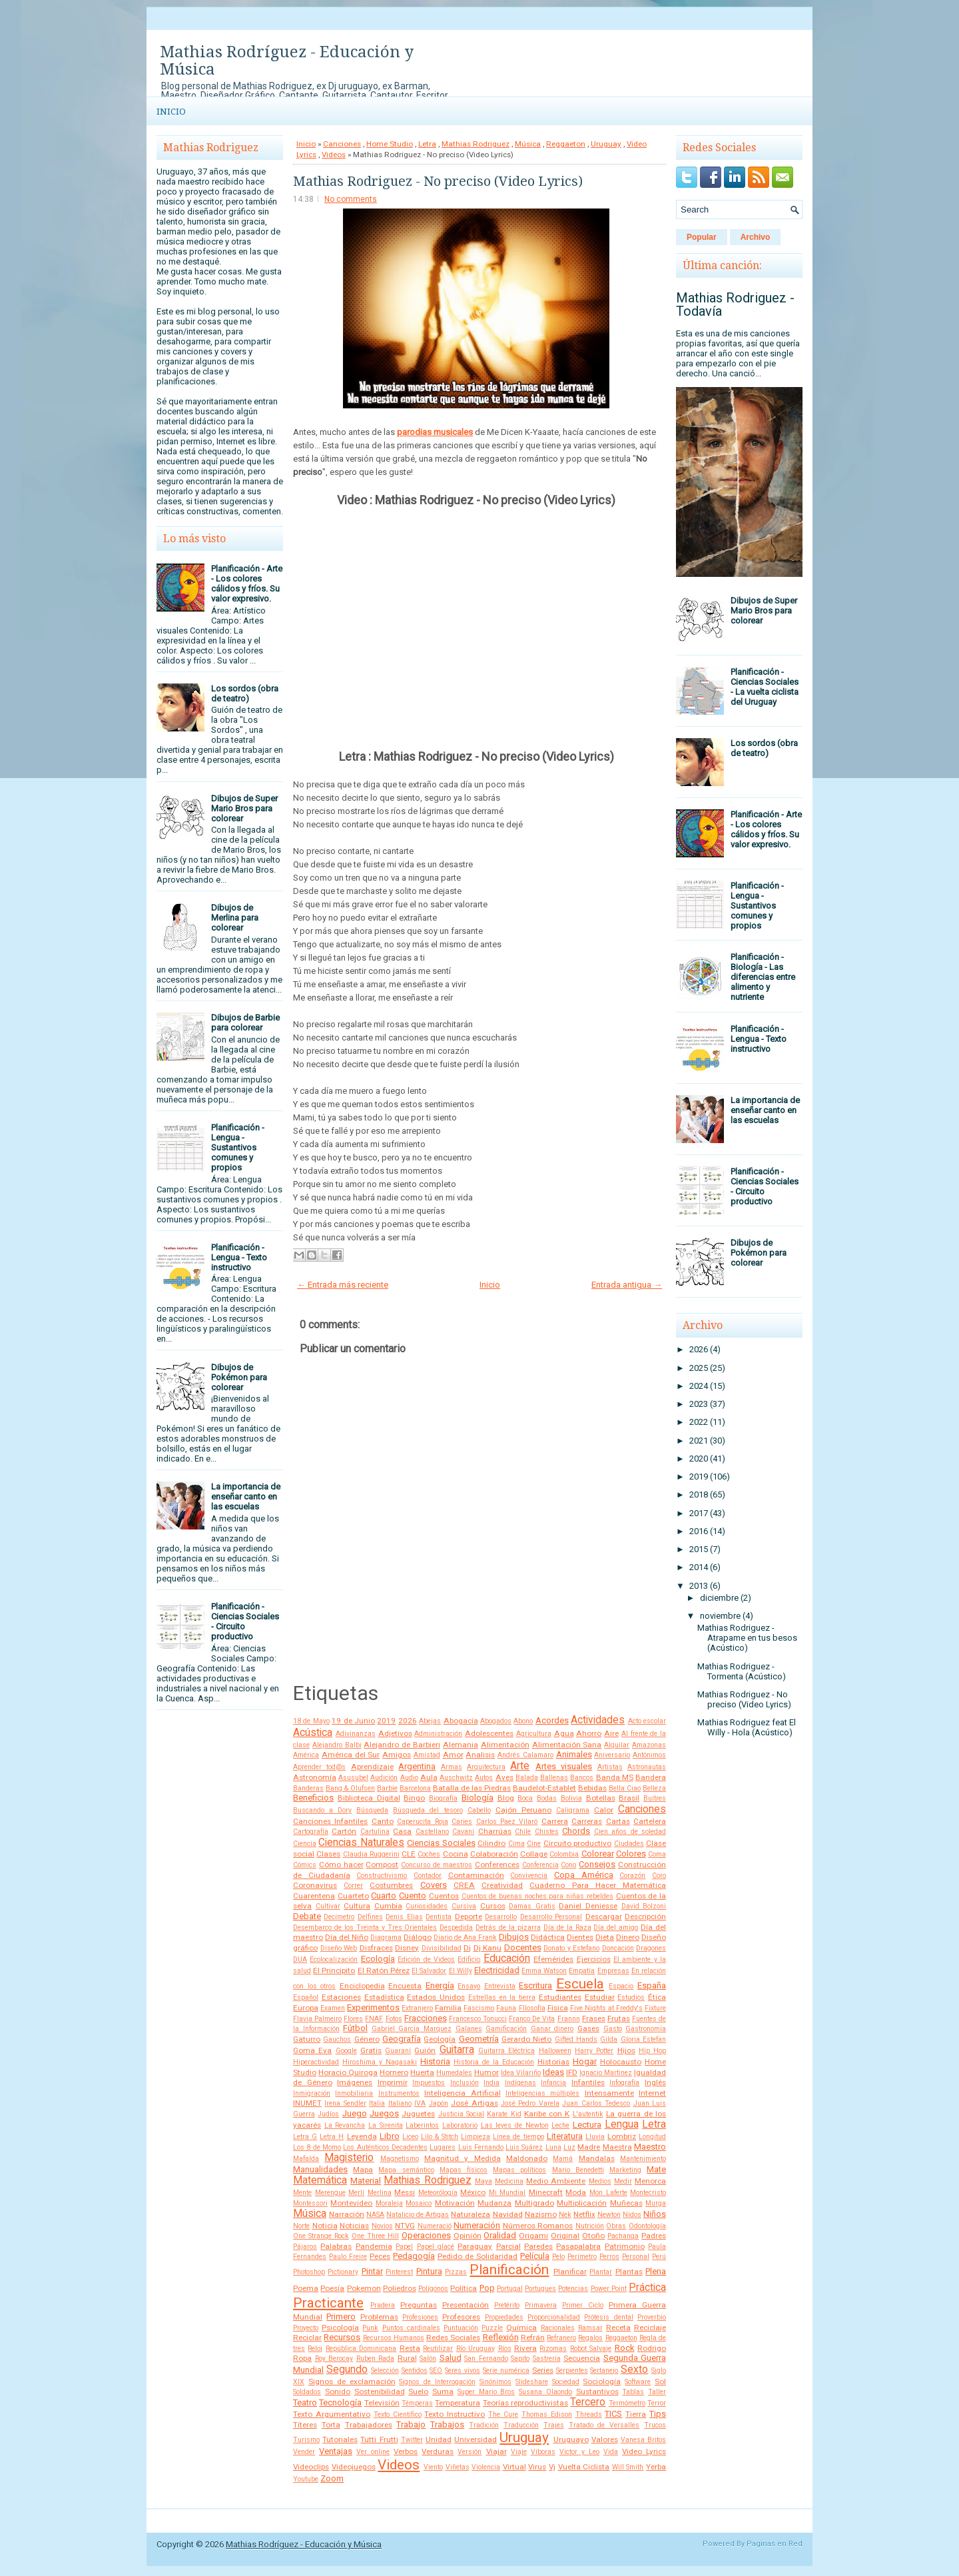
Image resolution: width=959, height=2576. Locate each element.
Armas (451, 1767)
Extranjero (417, 2008)
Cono (568, 1865)
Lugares (443, 2147)
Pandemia (374, 2246)
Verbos (406, 2451)
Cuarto (383, 1896)
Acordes (552, 1720)
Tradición (484, 2425)
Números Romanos (538, 2225)
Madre (588, 2147)
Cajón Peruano (523, 1810)
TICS (613, 2414)
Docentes (522, 1947)
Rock (625, 2348)
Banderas (308, 1788)
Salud (451, 2358)
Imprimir (393, 2082)
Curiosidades (427, 1906)
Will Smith (628, 2467)
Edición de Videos (426, 1959)
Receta (618, 2327)
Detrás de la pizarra (508, 1927)
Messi (404, 2192)
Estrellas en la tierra (501, 1997)
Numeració (435, 2226)
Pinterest (399, 2272)
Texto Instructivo (454, 2414)
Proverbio (651, 2317)
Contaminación (476, 1875)
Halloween (555, 2050)
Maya (483, 2181)
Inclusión (464, 2082)
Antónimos (649, 1755)
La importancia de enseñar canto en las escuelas (245, 1496)
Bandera (650, 1777)
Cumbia (388, 1906)
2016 (698, 1531)
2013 (698, 1586)
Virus (537, 2466)
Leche (560, 2125)
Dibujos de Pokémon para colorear (239, 1377)
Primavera (541, 2305)
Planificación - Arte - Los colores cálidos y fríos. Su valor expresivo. (246, 584)
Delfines (370, 1917)
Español (305, 1997)
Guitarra (457, 2050)
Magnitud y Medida (462, 2158)
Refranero (561, 2338)
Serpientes (572, 2370)
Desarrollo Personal (551, 1917)
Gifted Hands (576, 2039)
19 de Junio (353, 1720)
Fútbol (355, 2028)
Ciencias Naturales (361, 1843)
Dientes (580, 1937)
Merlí (356, 2192)
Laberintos (422, 2125)
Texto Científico (398, 2414)
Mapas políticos (519, 2170)
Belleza (654, 1788)
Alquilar (616, 1745)
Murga (655, 2203)
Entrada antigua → (626, 1285)
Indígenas (520, 2082)
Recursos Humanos (393, 2338)
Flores (353, 2018)
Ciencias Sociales (441, 1843)
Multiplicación (582, 2203)
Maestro (650, 2147)
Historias (553, 2061)
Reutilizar (438, 2348)
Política (463, 2288)
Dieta (604, 1937)
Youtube (305, 2479)
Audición (384, 1777)
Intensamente (609, 2093)
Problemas (379, 2317)
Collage (533, 1854)
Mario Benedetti (578, 2170)
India (491, 2082)
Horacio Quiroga (348, 2072)
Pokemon (364, 2288)
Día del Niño (346, 1937)
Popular (702, 237)
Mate (656, 2169)
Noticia (325, 2225)
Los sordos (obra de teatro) (244, 693)
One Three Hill (375, 2236)
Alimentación (505, 1744)
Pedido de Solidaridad (477, 2256)
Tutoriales (340, 2439)
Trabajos (447, 2424)
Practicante (328, 2303)
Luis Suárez (524, 2147)
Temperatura (457, 2402)
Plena (655, 2271)
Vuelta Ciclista (584, 2466)
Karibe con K (547, 2113)
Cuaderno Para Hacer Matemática (597, 1885)
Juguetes (418, 2113)
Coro (659, 1875)
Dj (467, 1947)
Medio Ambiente (555, 2181)
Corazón (632, 1875)
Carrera (554, 1821)
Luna (553, 2147)
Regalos (590, 2338)
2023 (698, 1404)
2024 (698, 1386)
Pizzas (456, 2272)
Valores (604, 2439)
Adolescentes (489, 1733)
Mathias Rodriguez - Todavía (735, 304)
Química (521, 2327)
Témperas (417, 2403)
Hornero (394, 2072)
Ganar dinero (552, 2028)
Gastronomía (645, 2028)
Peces (380, 2256)
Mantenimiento (643, 2158)
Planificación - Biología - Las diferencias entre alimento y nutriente (763, 977)
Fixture (655, 2008)
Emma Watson (544, 1970)
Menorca (650, 2181)
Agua (564, 1733)
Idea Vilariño (521, 2072)
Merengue (330, 2192)
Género (367, 2039)
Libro (390, 2136)
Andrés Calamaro (525, 1755)
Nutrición (589, 2226)
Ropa (302, 2358)
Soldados (307, 2391)
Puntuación (461, 2328)
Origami (533, 2235)
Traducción (521, 2425)
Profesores (461, 2317)
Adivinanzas (356, 1733)
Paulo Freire (348, 2256)
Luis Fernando (480, 2147)
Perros (609, 2256)
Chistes (547, 1831)
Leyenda (362, 2136)
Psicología (340, 2327)
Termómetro (627, 2403)
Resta (410, 2348)
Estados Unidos (436, 1997)
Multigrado (534, 2203)
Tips (657, 2414)
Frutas (618, 2018)
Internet (652, 2093)
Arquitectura (486, 1767)
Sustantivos (597, 2391)
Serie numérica (506, 2370)
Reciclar (307, 2337)
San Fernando (486, 2358)
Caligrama (572, 1810)
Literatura (565, 2136)
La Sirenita (385, 2125)
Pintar (372, 2271)
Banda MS (614, 1777)
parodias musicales (435, 432)
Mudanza (494, 2203)
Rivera (525, 2348)
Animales (574, 1754)
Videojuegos (354, 2466)
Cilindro (491, 1843)
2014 (698, 1567)
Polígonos (433, 2288)
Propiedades (504, 2317)
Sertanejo (604, 2370)
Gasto (612, 2028)
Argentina (417, 1766)
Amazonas (649, 1745)
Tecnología (340, 2402)
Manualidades (320, 2169)
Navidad (508, 2214)
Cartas (618, 1821)
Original (565, 2235)
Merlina (380, 2192)
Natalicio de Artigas (417, 2214)
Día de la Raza (567, 1927)
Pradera (382, 2305)
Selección (385, 2370)
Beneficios (313, 1798)
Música (528, 144)
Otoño (593, 2235)
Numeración (477, 2225)
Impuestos (428, 2082)
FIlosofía (532, 2008)
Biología (477, 1798)
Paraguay (475, 2246)
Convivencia (528, 1875)
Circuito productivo (577, 1843)
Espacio (621, 1986)
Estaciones (341, 1997)
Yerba (656, 2466)
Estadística (384, 1997)
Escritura (535, 1985)
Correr (353, 1885)
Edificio (469, 1959)
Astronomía (314, 1777)
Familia (448, 2007)
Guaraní (398, 2050)
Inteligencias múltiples (542, 2093)
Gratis (371, 2050)
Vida (610, 2451)
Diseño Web (339, 1948)
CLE (409, 1854)
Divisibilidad (442, 1948)
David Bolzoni (644, 1906)
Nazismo (541, 2214)
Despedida (456, 1927)
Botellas (600, 1798)
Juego (354, 2113)
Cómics (304, 1865)
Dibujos (514, 1937)
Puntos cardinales (411, 2328)
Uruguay (606, 144)
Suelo (418, 2391)
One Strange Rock (321, 2236)
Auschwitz (456, 1777)
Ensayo (469, 1986)
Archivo (756, 237)
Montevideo (351, 2203)
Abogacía (461, 1720)
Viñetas (458, 2467)
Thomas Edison (546, 2414)
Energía (440, 1985)
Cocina (455, 1854)
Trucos (655, 2425)
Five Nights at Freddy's (606, 2008)
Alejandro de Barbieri (402, 1744)
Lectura (587, 2125)
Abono (523, 1721)
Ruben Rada (375, 2358)
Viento (433, 2467)
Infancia (553, 2082)
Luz (569, 2147)
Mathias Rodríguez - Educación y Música (287, 61)
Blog (505, 1798)
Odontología (647, 2226)
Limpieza (475, 2136)
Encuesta (405, 1985)
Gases (588, 2028)
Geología (440, 2039)
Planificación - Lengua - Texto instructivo (239, 1257)
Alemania (460, 1744)
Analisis (480, 1754)
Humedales (454, 2072)
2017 (698, 1513)
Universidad (475, 2439)
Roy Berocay (334, 2358)
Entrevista (499, 1986)
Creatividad (502, 1885)
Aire (611, 1733)
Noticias (354, 2225)
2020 (698, 1459)
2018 (698, 1495)
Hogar (585, 2061)
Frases (593, 2018)
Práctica (647, 2288)
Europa (305, 2007)
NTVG (405, 2225)
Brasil (629, 1798)
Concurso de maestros (436, 1865)
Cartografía (310, 1831)
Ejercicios (594, 1959)
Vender (304, 2451)
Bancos (581, 1777)
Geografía (401, 2039)
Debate (307, 1916)
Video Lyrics (644, 2451)
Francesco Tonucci (478, 2018)
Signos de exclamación (352, 2381)
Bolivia (571, 1798)
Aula (429, 1777)
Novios (382, 2226)
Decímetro (339, 1917)
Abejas (430, 1721)
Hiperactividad (316, 2062)
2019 (386, 1720)
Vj (552, 2466)
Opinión (467, 2235)
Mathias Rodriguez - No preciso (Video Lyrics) (438, 181)
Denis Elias (404, 1917)
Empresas (613, 1970)
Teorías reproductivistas (525, 2402)
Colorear (597, 1854)
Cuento (412, 1896)
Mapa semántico (406, 2170)
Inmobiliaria (354, 2093)
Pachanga (623, 2236)
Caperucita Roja (422, 1821)
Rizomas (553, 2348)
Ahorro (588, 1733)
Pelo (558, 2256)
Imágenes (354, 2082)
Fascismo (479, 2008)
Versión (469, 2451)
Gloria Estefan (643, 2039)
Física (557, 2007)
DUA (300, 1959)
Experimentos (373, 2007)
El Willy (460, 1970)
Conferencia (540, 1865)
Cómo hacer (341, 1864)
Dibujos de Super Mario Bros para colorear (244, 808)
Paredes (538, 2246)
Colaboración (494, 1854)
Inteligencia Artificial (462, 2093)
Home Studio (389, 144)
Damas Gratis (532, 1906)
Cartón (344, 1831)
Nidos (632, 2214)
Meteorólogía (438, 2192)
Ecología (378, 1959)
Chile (523, 1831)
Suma (443, 2391)
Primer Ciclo (582, 2305)
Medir (623, 2181)
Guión (425, 2050)
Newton (609, 2214)
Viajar (496, 2451)
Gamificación (506, 2028)
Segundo (347, 2369)
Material (365, 2181)
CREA (464, 1885)
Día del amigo (615, 1927)
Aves (504, 1777)
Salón (428, 2358)
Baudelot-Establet (544, 1788)
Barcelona (415, 1788)
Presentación (465, 2305)
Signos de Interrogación (437, 2381)
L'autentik (588, 2114)
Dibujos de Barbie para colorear (245, 1023)
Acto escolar (647, 1721)
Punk (370, 2328)
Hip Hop (652, 2050)
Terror (656, 2403)
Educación (506, 1958)
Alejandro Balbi (337, 1745)
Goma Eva (312, 2050)
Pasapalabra (578, 2246)
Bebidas (592, 1788)
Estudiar (600, 1997)
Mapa (363, 2169)
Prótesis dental (608, 2317)
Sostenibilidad (379, 2391)
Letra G (305, 2136)
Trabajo (411, 2424)
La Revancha (345, 2125)
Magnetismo (399, 2158)
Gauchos (337, 2039)
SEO (436, 2370)
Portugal (510, 2288)
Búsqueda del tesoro (427, 1810)
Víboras (543, 2451)
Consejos (597, 1864)
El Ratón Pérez (384, 1970)
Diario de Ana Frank (465, 1937)
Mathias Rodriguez (475, 144)
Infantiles (588, 2082)
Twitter (412, 2439)
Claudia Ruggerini (371, 1854)
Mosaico (419, 2203)
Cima (516, 1843)
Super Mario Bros (486, 2391)
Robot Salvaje (590, 2348)
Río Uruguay (475, 2348)
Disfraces (376, 1947)
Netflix (584, 2214)
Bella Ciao (625, 1788)
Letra (427, 144)
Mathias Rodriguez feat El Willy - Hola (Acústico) (746, 1727)
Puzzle (492, 2328)
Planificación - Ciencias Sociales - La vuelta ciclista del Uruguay (765, 687)
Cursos (492, 1906)
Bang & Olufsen (350, 1788)
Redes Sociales (453, 2337)
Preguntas (418, 2305)
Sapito (520, 2358)
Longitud (652, 2136)
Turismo (306, 2439)
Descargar (603, 1916)
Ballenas (554, 1777)
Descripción (645, 1916)
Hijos (626, 2050)
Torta (331, 2424)
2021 (698, 1441)
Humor (486, 2072)
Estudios (631, 1997)
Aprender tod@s (319, 1767)
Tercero (587, 2402)
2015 (698, 1549)
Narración (346, 2214)
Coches (429, 1854)
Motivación (455, 2203)
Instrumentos (399, 2093)
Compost (382, 1864)
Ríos (504, 2348)
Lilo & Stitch (439, 2136)
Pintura (429, 2271)
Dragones (651, 1948)
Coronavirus (315, 1885)
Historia (435, 2061)
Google (346, 2050)
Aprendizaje (372, 1766)
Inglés (655, 2082)
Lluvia (595, 2136)
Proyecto (305, 2328)
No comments (350, 199)
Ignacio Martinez (605, 2072)
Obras (616, 2226)
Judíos (328, 2114)
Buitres (654, 1798)
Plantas (629, 2271)
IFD (571, 2072)
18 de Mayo (311, 1721)
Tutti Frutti (379, 2439)
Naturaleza (470, 2214)
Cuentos (444, 1896)
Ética (657, 1997)
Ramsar (590, 2328)
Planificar (570, 2271)
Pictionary (343, 2272)
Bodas (547, 1798)
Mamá (563, 2158)
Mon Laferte (608, 2192)
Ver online (373, 2451)
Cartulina (375, 1831)
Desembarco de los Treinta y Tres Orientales (365, 1927)
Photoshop (309, 2272)
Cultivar (328, 1906)
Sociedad (565, 2381)
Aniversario (612, 1755)
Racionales (558, 2328)
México (472, 2192)
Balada (526, 1777)
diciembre (719, 1598)
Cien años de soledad (630, 1831)
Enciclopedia (362, 1985)
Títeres (305, 2424)
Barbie (387, 1788)
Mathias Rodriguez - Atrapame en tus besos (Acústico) (747, 1638)
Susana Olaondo (545, 2391)
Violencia (486, 2467)
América (306, 1755)
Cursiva (464, 1906)
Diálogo (418, 1937)
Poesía (332, 2288)
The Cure (503, 2414)
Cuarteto (353, 1896)
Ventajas (335, 2451)
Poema (305, 2288)
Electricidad (496, 1970)
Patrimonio (625, 2246)
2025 (698, 1368)
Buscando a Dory (322, 1810)
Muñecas (626, 2203)
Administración (438, 1733)
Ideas (553, 2072)
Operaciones (426, 2235)
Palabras (336, 2246)
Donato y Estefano (571, 1948)
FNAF (374, 2018)
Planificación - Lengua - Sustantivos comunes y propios (237, 1147)
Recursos (342, 2337)
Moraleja (389, 2203)
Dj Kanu (488, 1947)
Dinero (627, 1937)
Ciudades (629, 1843)
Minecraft (546, 2192)
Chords (576, 1831)
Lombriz (621, 2136)
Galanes (469, 2028)
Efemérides (553, 1959)
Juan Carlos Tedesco (596, 2103)
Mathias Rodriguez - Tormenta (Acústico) (741, 1671)
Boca (525, 1798)
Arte (519, 1766)
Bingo (414, 1798)
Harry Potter (594, 2050)
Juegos (384, 2113)
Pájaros (305, 2246)
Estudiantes (560, 1997)
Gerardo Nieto (526, 2039)
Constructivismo (381, 1875)
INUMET (307, 2103)
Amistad (427, 1755)
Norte (301, 2226)
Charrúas (494, 1831)
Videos (334, 154)
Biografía (443, 1798)
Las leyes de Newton (515, 2125)
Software (638, 2381)
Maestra (617, 2147)
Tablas (633, 2391)
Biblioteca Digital (369, 1798)
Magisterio (349, 2158)
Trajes (553, 2425)
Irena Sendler (345, 2103)
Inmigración (311, 2093)
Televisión (382, 2402)
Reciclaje (650, 2327)
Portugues (540, 2288)
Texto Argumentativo (331, 2414)
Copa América (583, 1875)
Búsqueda (372, 1810)
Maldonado (526, 2158)
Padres (653, 2235)
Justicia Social (461, 2114)
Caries (462, 1821)
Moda (575, 2192)
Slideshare (531, 2381)
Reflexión (501, 2337)
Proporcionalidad (553, 2317)
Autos (484, 1777)
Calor (603, 1810)
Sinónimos (495, 2381)
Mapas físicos (463, 2170)
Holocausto (620, 2061)
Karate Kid (504, 2114)
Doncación (618, 1948)
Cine (534, 1843)
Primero (341, 2317)
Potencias (573, 2288)
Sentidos (415, 2370)
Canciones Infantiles (330, 1821)
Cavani (463, 1831)
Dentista (439, 1917)
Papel (404, 2246)
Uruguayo (571, 2439)
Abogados (495, 1721)
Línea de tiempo (518, 2136)
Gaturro (306, 2039)
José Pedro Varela (530, 2103)
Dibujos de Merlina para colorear (234, 918)
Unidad (439, 2439)
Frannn (568, 2018)
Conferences (497, 1864)
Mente (302, 2192)
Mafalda (306, 2158)
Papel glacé (435, 2246)
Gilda (608, 2039)
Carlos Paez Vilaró (507, 1821)
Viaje (519, 2451)
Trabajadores (368, 2424)
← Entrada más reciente (342, 1285)
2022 (698, 1422)
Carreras (586, 1821)
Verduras (438, 2451)
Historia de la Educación (494, 2062)
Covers (433, 1885)
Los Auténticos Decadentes (385, 2147)
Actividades (598, 1720)
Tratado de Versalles (604, 2425)
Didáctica (548, 1937)
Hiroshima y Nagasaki (379, 2062)
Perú (659, 2256)
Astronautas (646, 1767)
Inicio (171, 112)
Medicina (509, 2181)
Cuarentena (314, 1896)
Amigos (396, 1754)
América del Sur (351, 1754)
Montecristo (648, 2192)
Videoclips (311, 2466)
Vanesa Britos (643, 2439)
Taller (657, 2391)
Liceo (410, 2136)
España (651, 1985)
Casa (402, 1831)
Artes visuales (563, 1766)
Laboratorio (460, 2125)
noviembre (720, 1616)
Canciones (342, 144)
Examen (332, 2008)
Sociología (602, 2381)
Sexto (634, 2369)
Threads (588, 2414)
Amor (453, 1754)
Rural (407, 2358)
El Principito (334, 1970)
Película (534, 2256)
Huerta (422, 2072)
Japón (438, 2103)
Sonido (337, 2391)
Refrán (533, 2337)
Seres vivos (462, 2370)
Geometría (479, 2039)
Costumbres (391, 1885)
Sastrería (547, 2358)
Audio (409, 1777)
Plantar (600, 2272)
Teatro (305, 2402)
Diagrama (386, 1937)
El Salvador (429, 1970)
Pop (487, 2288)
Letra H (332, 2136)
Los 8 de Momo (317, 2147)
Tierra (635, 2414)
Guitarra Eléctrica (506, 2050)
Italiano (400, 2103)
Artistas (610, 1767)
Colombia (564, 1854)
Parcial (508, 2246)
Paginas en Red (774, 2543)
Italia (377, 2103)
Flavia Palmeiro (317, 2018)
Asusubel (353, 1777)
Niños (654, 2214)
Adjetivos (395, 1733)
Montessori (310, 2203)
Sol (660, 2381)
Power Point (609, 2288)
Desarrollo (501, 1917)
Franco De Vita (532, 2018)
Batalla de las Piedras (472, 1788)
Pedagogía (414, 2256)
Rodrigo (651, 2348)
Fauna (506, 2008)
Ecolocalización (334, 1959)
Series (542, 2370)
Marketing (625, 2170)
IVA (420, 2103)
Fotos (394, 2018)
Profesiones (420, 2317)
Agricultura (533, 1733)
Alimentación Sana (567, 1744)
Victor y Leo (579, 2451)
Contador (428, 1875)
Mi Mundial (507, 2192)
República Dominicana (361, 2348)
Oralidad (499, 2235)
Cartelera (649, 1821)
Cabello (479, 1810)
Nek (565, 2214)
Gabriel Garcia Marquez (412, 2028)
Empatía (582, 1970)
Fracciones (425, 2018)
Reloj (315, 2348)
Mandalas (597, 2158)
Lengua (622, 2124)
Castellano (432, 1831)
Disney (407, 1947)
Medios (600, 2181)
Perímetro (582, 2256)
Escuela (580, 1984)
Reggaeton (565, 144)
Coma (657, 1854)
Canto (383, 1821)
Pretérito (506, 2305)
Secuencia (581, 2358)
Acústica (312, 1733)
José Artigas (474, 2103)
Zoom (332, 2478)
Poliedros (399, 2288)
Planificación (509, 2270)
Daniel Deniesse (588, 1906)
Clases (328, 1854)
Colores (631, 1854)
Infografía (624, 2082)
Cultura (357, 1906)
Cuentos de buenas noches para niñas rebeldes (537, 1896)
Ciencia (304, 1843)
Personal (635, 2256)
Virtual (514, 2466)
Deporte (468, 1916)
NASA (375, 2214)
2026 (407, 1720)
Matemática (320, 2180)
